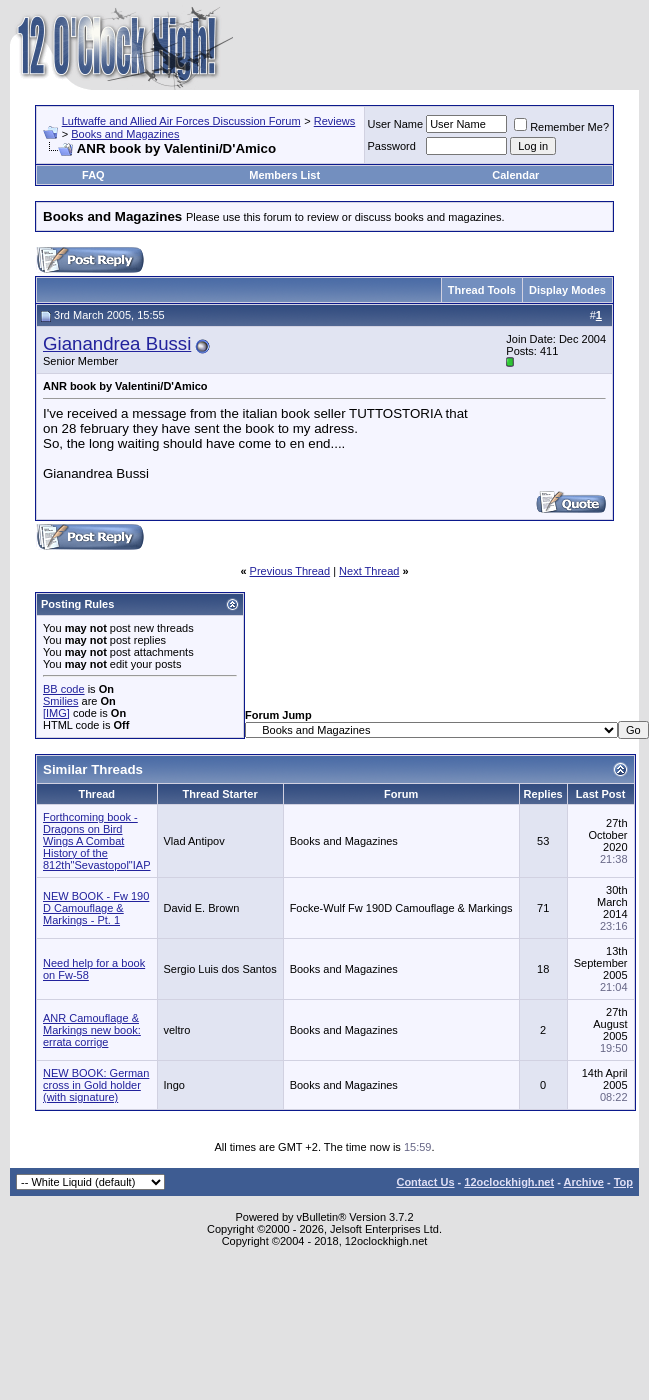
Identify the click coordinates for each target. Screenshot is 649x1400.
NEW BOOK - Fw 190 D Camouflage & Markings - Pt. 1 (96, 908)
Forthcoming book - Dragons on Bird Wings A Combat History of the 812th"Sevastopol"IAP (97, 841)
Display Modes (567, 290)
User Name (396, 124)
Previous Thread (290, 571)
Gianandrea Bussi (117, 343)
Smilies (60, 701)
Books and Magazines (125, 134)
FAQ (93, 175)
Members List (284, 175)
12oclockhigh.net (509, 1182)
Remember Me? (561, 127)
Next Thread (369, 571)
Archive (584, 1182)
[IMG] (56, 713)
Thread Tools (482, 290)
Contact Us (425, 1182)
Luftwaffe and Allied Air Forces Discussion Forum (181, 121)
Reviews (335, 121)
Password (392, 146)
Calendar (515, 175)
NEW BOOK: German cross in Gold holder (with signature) (96, 1085)
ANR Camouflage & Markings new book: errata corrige (92, 1030)
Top (623, 1182)
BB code (64, 689)
